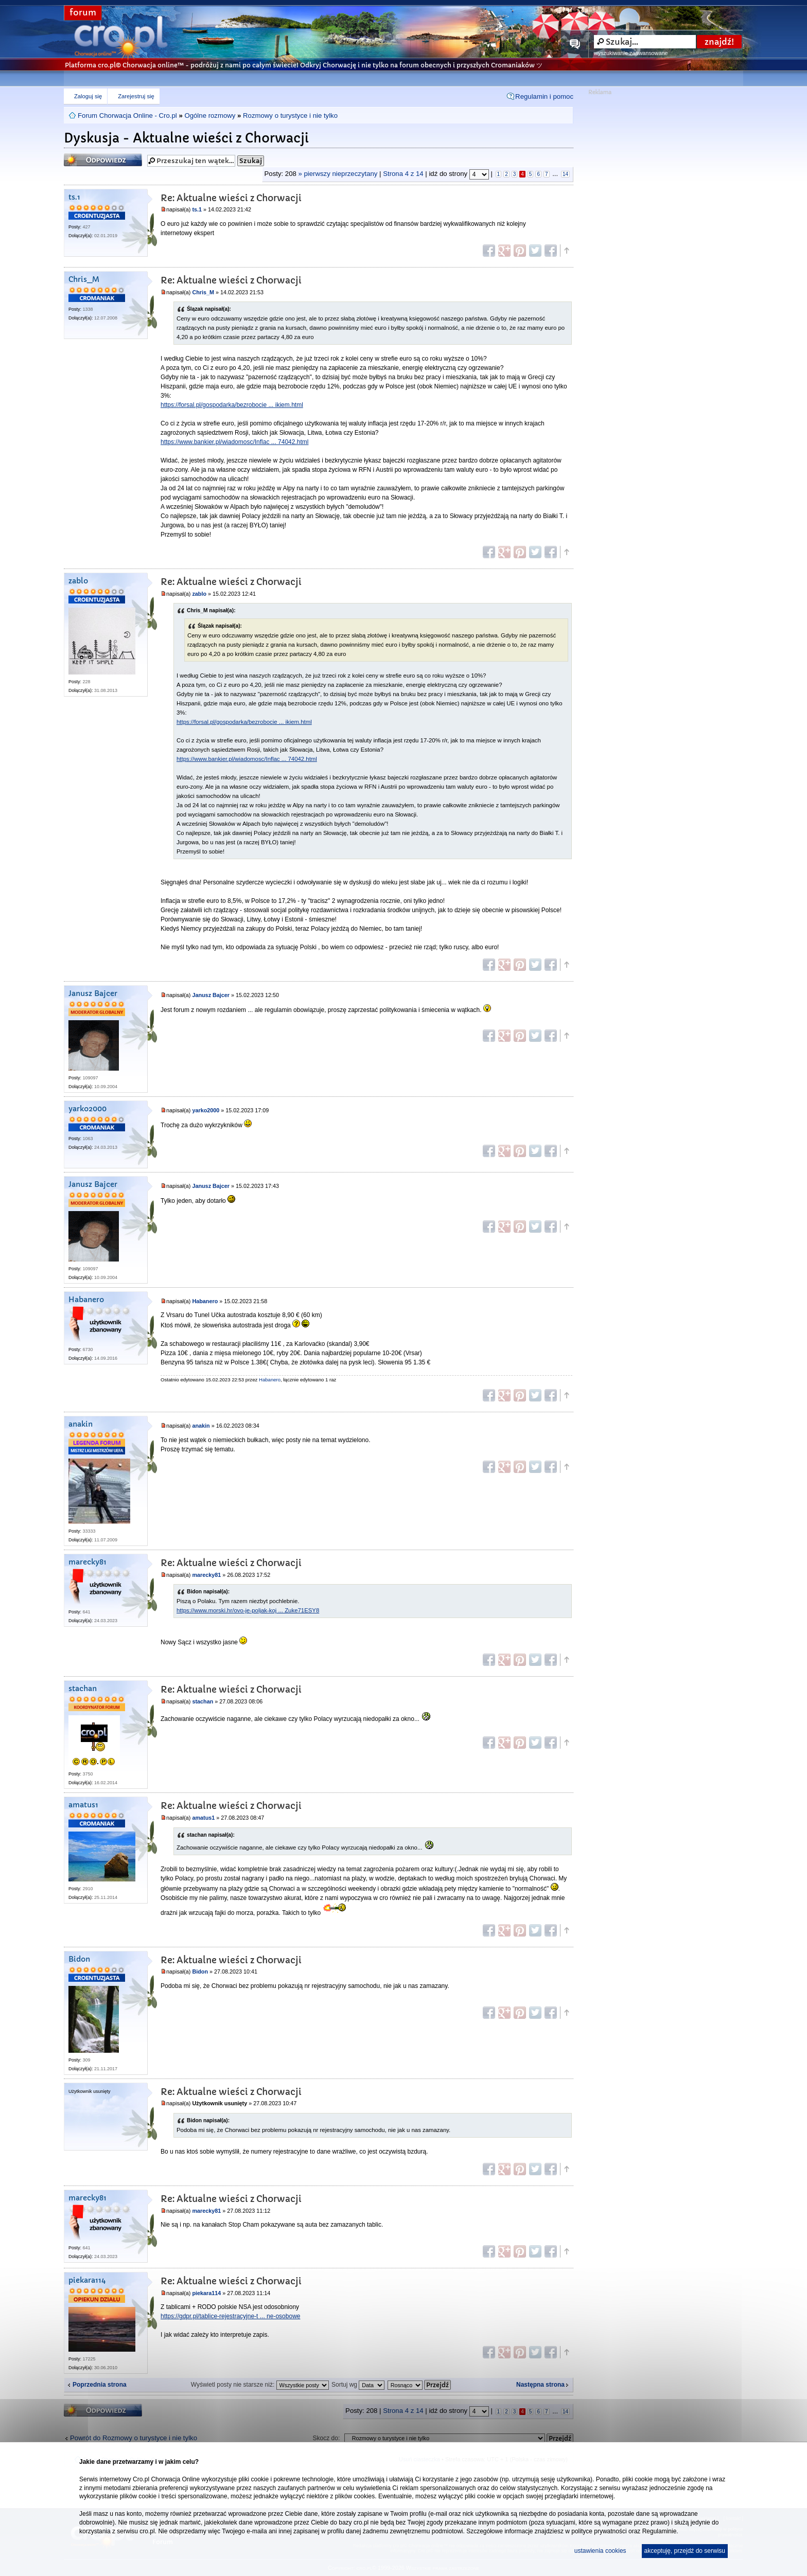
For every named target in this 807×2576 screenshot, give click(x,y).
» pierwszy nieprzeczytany (338, 173)
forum (82, 12)
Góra (566, 250)
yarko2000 (87, 1109)
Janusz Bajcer (92, 993)
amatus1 (83, 1805)
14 (565, 174)
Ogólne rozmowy (209, 115)
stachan (82, 1688)
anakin (80, 1424)
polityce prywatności (598, 2531)
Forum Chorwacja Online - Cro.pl (127, 115)
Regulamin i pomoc (544, 96)
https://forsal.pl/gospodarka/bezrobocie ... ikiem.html (232, 404)
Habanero (86, 1299)
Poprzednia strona (100, 2385)
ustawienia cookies (600, 2550)
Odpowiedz (103, 159)
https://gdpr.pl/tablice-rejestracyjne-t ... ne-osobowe (230, 2316)
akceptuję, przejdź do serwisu (684, 2550)
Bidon (79, 1959)
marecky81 (87, 1562)
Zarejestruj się (136, 96)
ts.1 (74, 197)
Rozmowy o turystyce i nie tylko (290, 115)
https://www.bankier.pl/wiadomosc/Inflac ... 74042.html (234, 442)
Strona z (403, 173)
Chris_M (83, 279)
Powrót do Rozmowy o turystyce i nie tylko (133, 2438)
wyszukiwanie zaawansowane (631, 53)
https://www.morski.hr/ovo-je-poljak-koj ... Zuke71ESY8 (248, 1610)
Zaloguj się (88, 96)
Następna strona (540, 2385)
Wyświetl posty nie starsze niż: (260, 2384)
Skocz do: (326, 2438)
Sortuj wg (357, 2384)
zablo (78, 581)
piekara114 (87, 2280)
